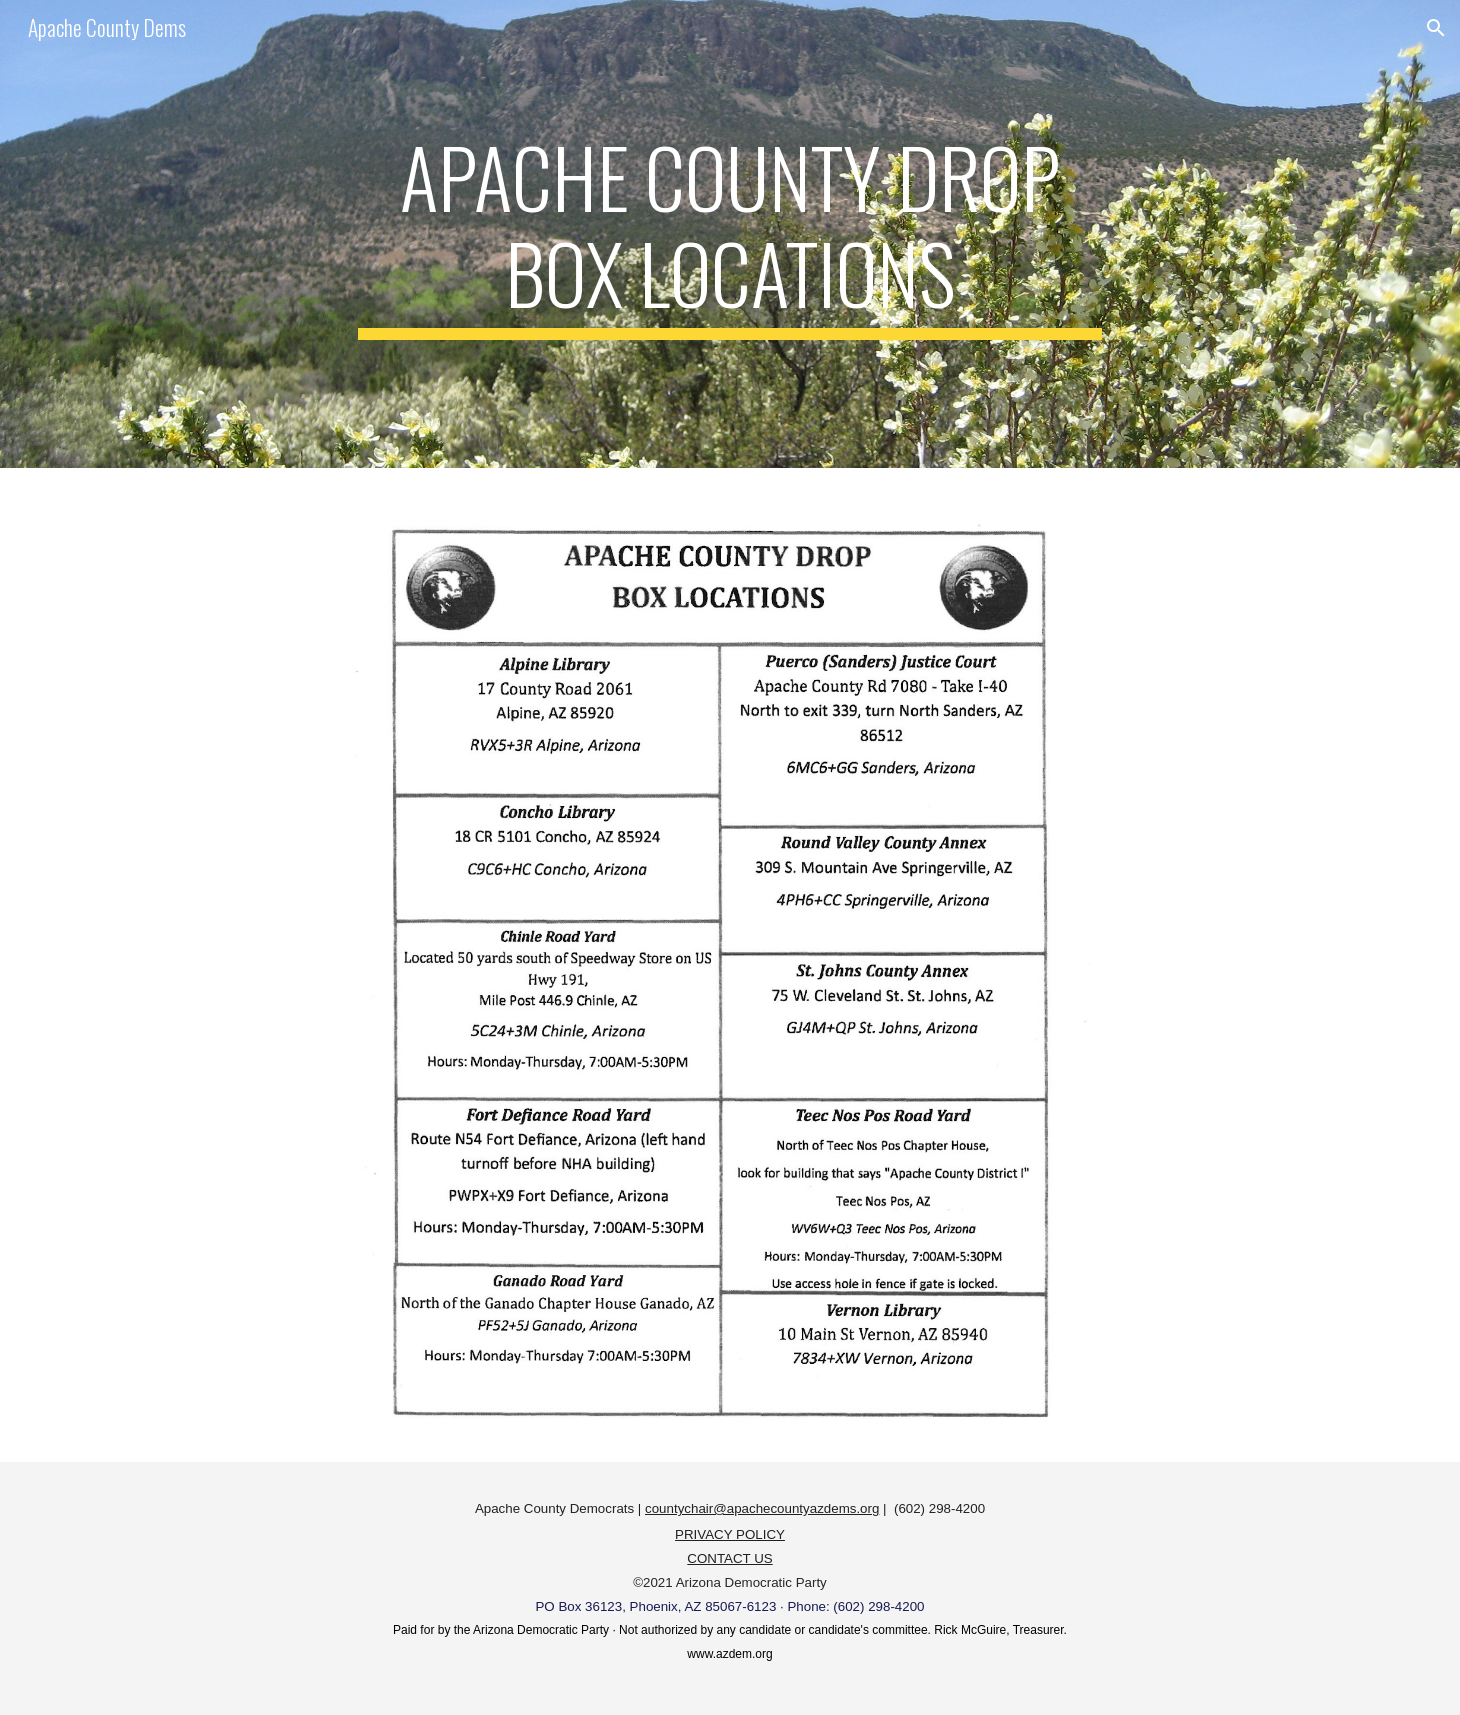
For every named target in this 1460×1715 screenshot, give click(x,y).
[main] (730, 234)
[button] (1436, 28)
